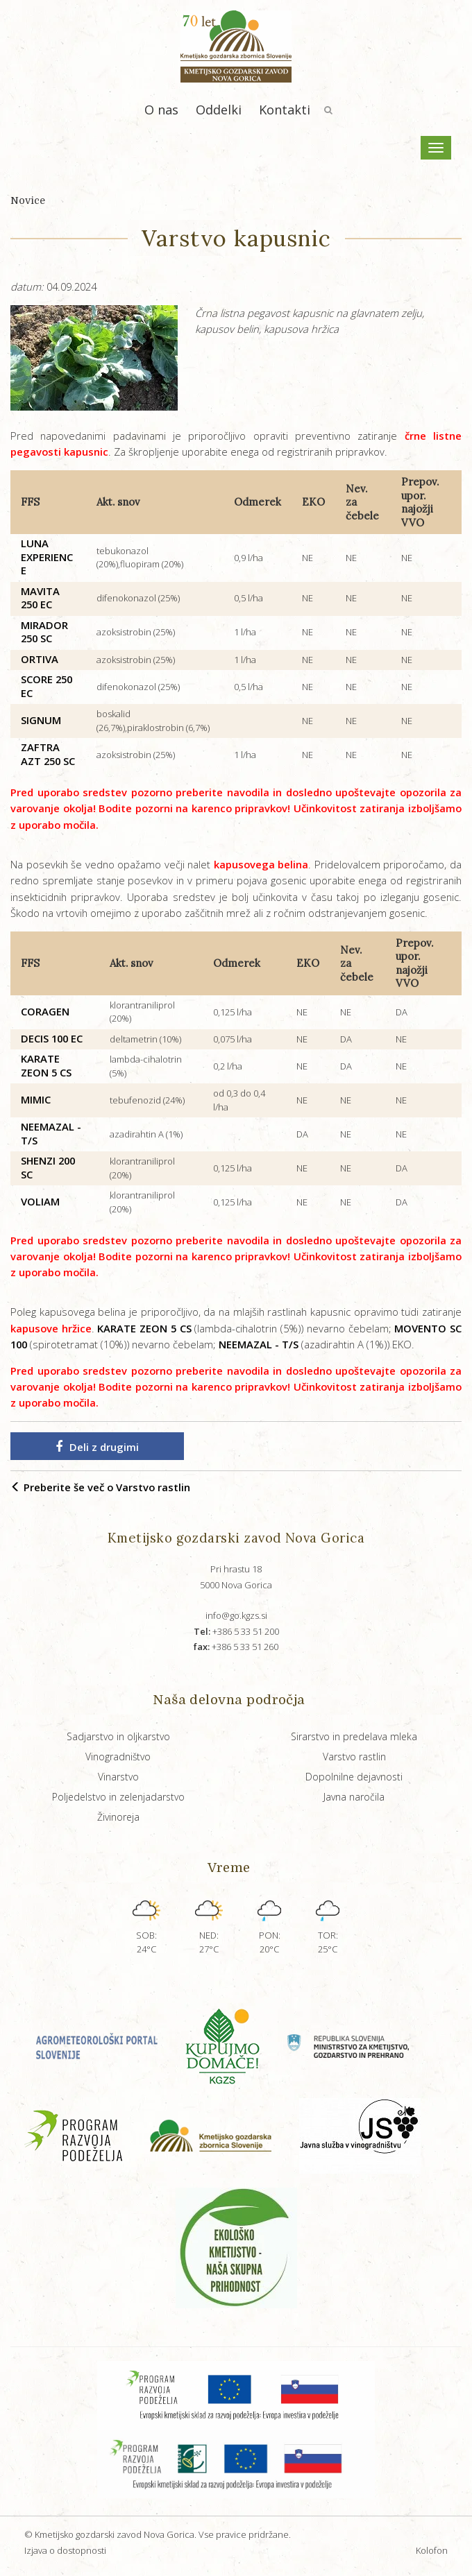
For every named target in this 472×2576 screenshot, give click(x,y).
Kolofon (432, 2550)
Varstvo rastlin (354, 1756)
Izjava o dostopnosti (65, 2550)
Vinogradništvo (118, 1756)
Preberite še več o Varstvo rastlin (100, 1487)
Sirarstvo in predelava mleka (354, 1736)
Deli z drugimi (97, 1447)
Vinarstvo (118, 1776)
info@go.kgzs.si (236, 1615)
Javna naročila (354, 1796)
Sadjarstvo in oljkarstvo (118, 1736)
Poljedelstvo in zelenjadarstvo (118, 1796)
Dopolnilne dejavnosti (354, 1776)
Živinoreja (118, 1816)
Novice (27, 200)
